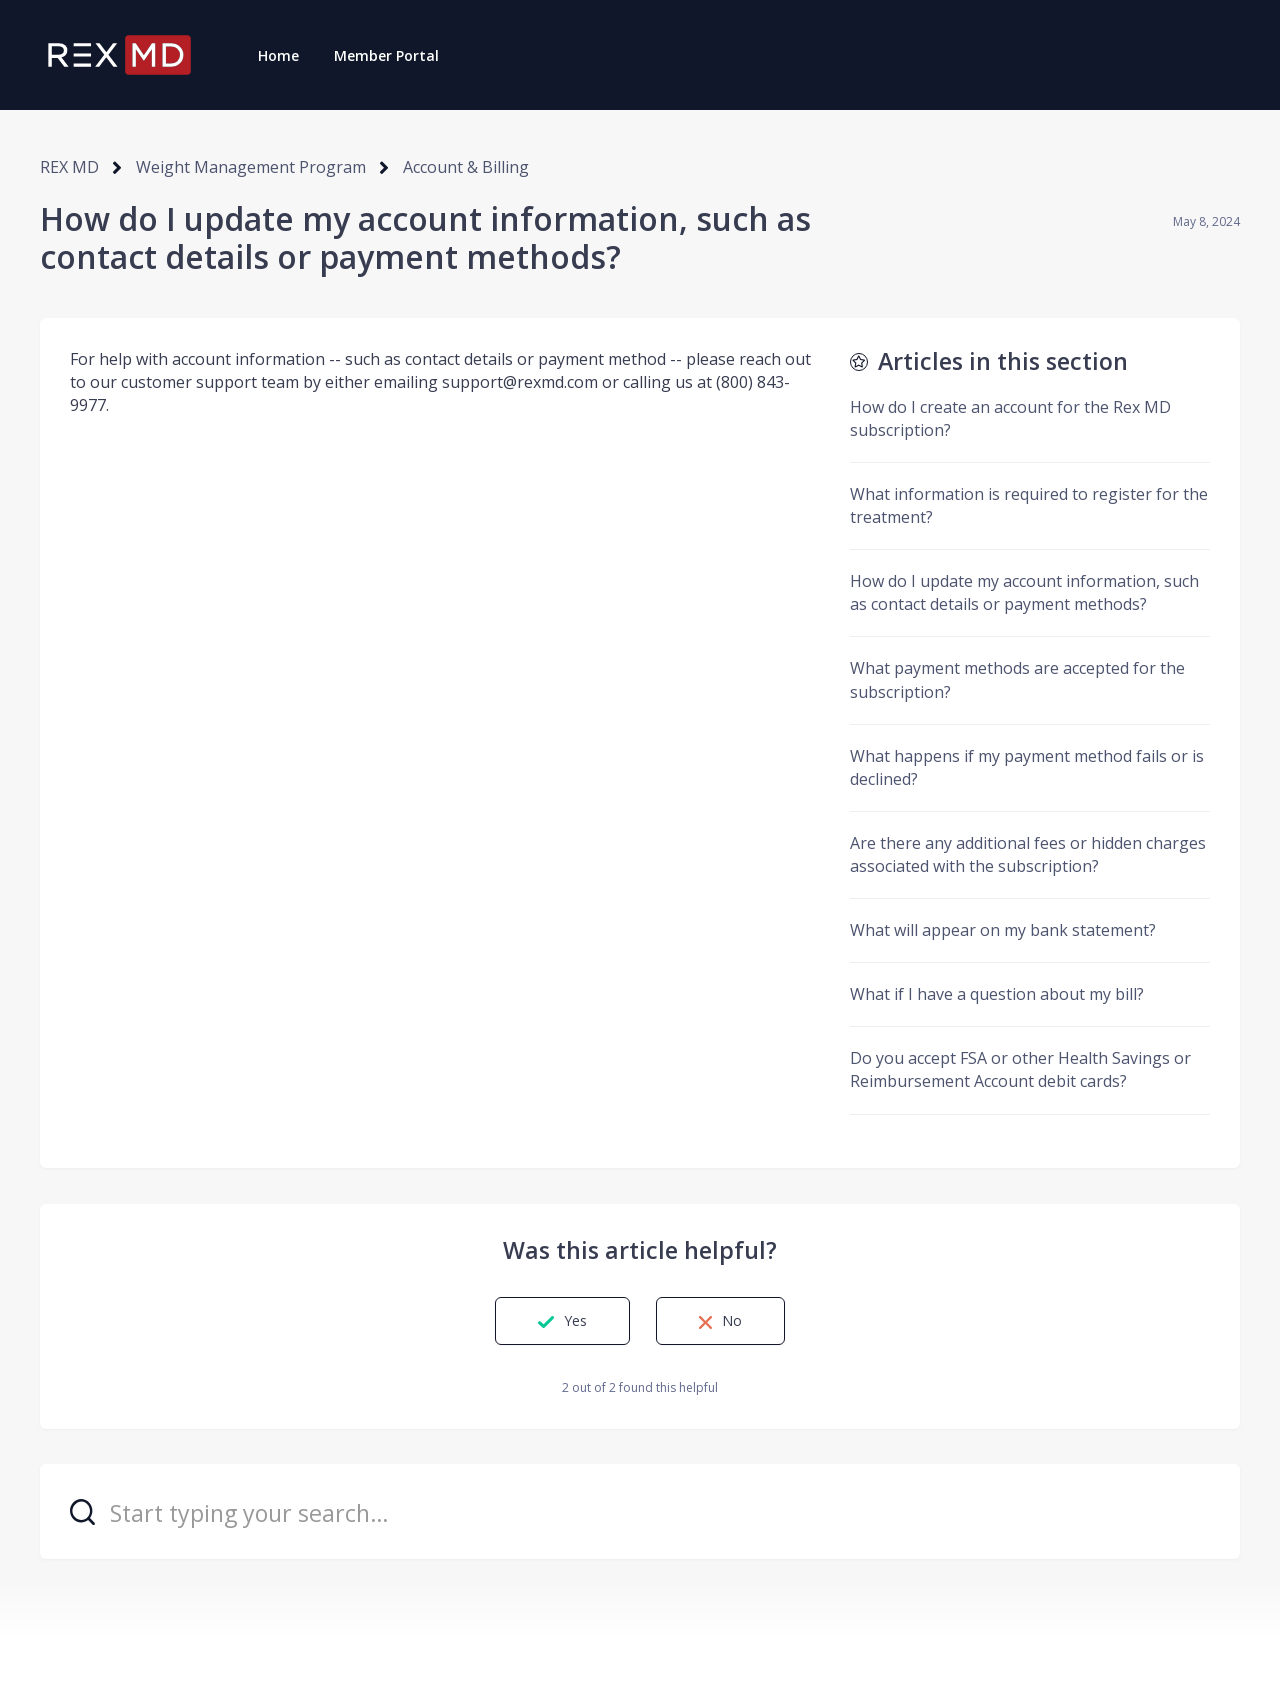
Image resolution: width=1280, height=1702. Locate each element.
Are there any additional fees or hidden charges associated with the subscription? (1028, 854)
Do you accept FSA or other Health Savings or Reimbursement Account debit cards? (1020, 1069)
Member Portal (386, 55)
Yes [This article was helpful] (575, 1320)
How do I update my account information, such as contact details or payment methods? (1024, 592)
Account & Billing (466, 167)
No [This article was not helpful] (732, 1320)
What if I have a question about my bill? (997, 994)
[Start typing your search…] (640, 1511)
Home (278, 55)
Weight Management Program (251, 167)
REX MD (69, 167)
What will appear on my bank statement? (1003, 930)
